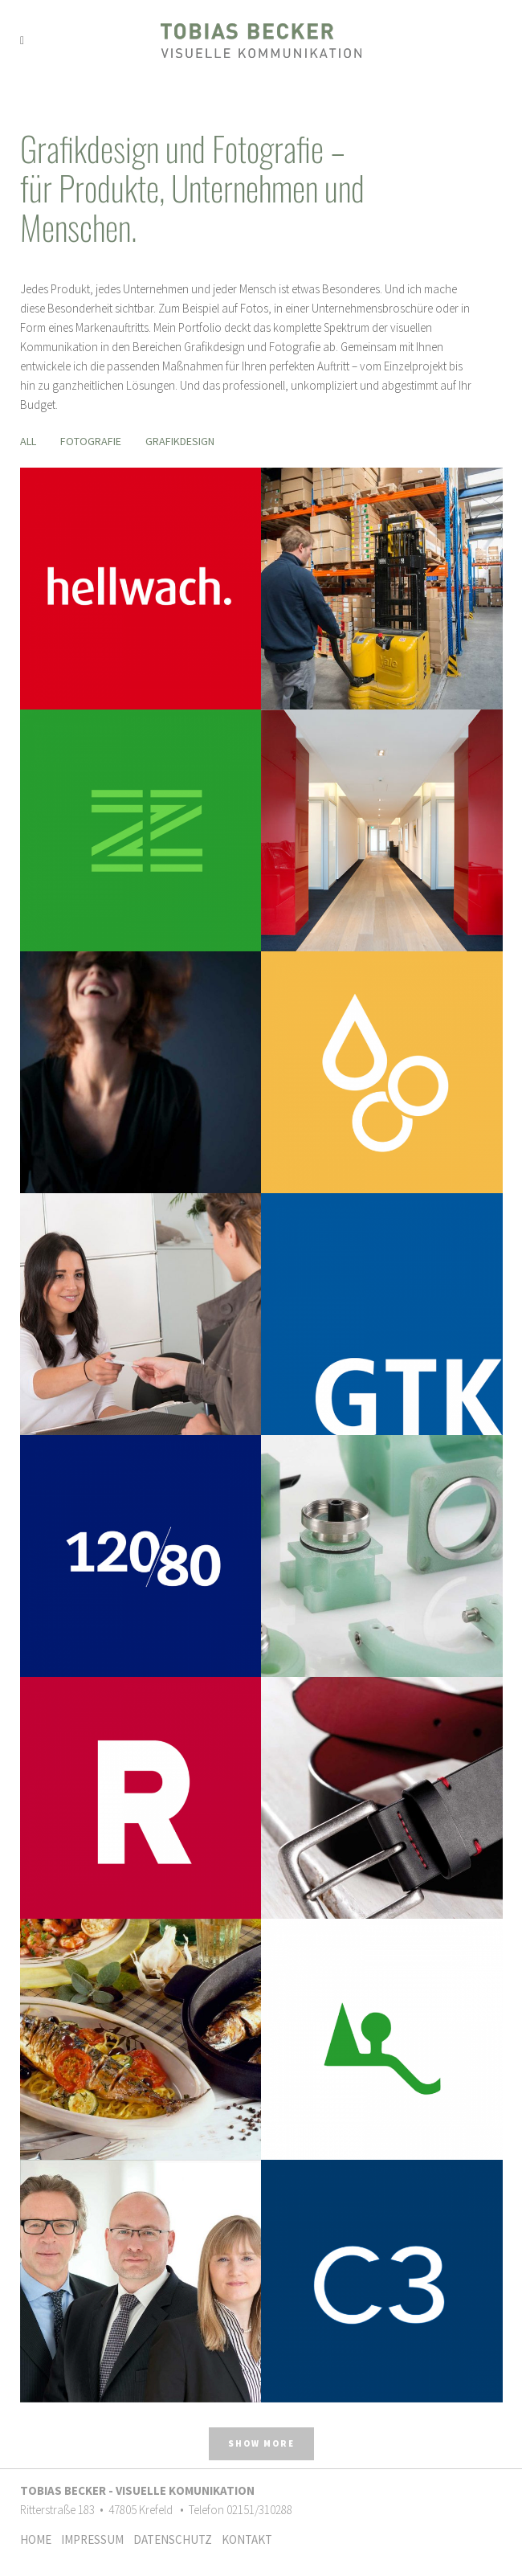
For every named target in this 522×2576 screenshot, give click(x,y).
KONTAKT (247, 2539)
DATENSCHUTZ (176, 2539)
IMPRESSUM (96, 2539)
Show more (261, 2443)
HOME (39, 2539)
